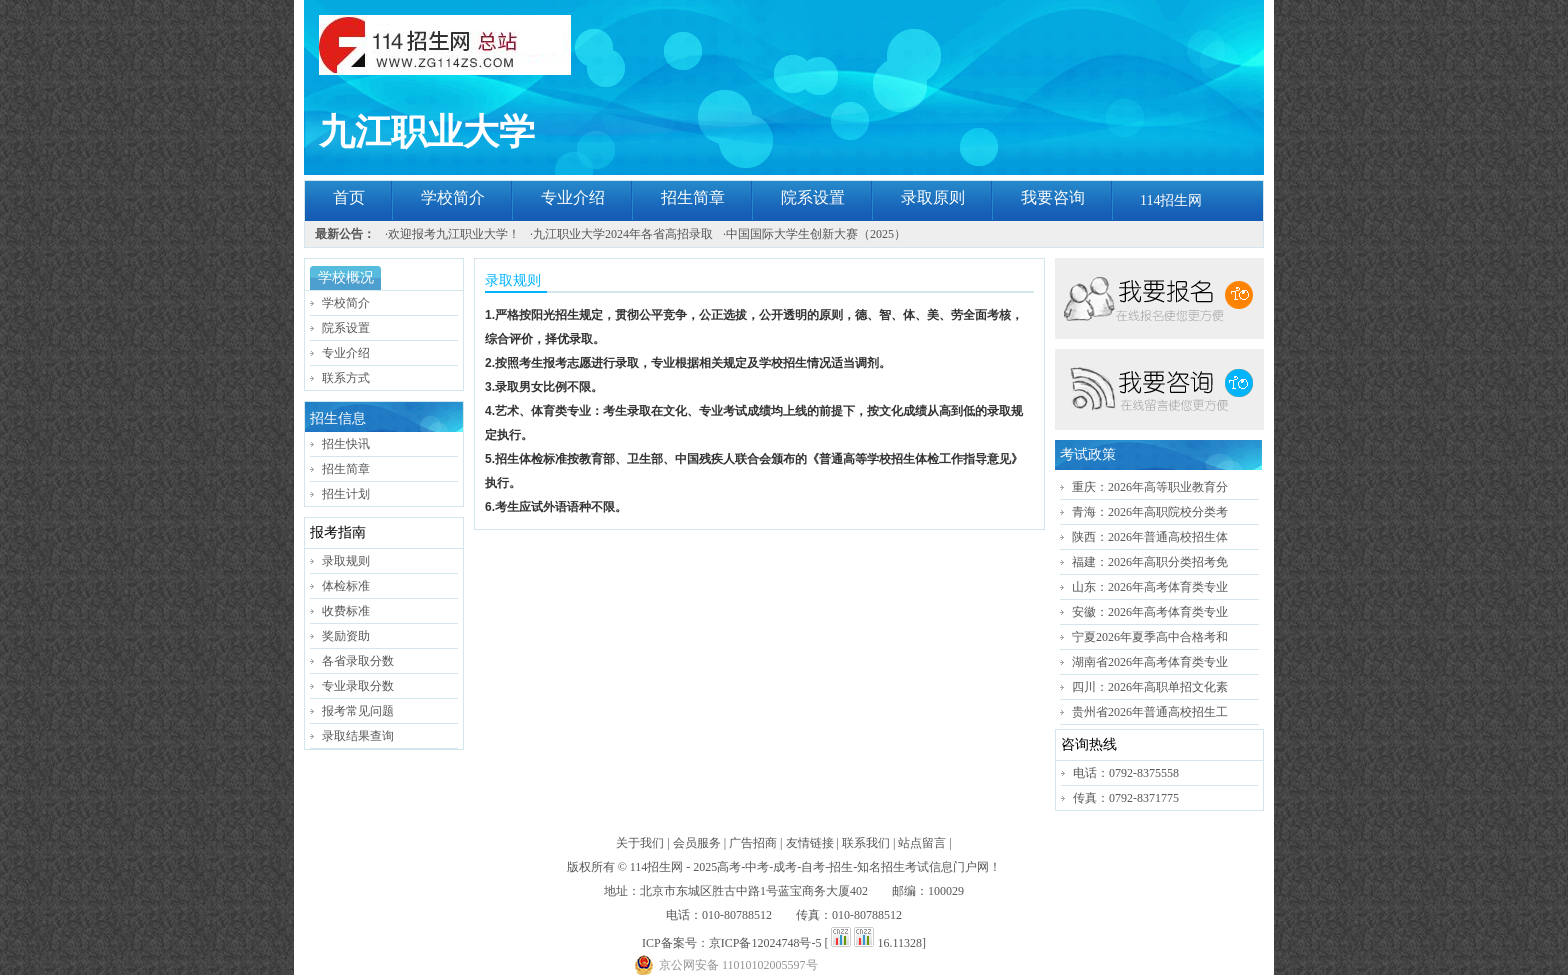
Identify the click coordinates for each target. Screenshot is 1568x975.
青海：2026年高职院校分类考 (1150, 512)
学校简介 (453, 197)
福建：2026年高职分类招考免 (1150, 562)
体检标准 (346, 586)
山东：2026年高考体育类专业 (1150, 587)
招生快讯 (346, 444)
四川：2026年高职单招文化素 (1150, 687)
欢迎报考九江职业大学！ (454, 234)
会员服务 (697, 843)
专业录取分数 (358, 686)
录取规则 (346, 561)
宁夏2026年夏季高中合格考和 (1150, 637)
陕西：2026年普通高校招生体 (1150, 537)
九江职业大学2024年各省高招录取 (623, 234)
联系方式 (346, 378)
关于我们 (640, 843)
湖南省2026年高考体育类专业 (1150, 662)
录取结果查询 (358, 736)
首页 (349, 197)
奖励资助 (346, 636)
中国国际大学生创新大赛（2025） (816, 234)
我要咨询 (1053, 197)
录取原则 (933, 197)
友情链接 (810, 843)
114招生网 (1171, 200)
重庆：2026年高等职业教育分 (1150, 487)
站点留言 (922, 843)
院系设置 (813, 197)
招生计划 (346, 494)
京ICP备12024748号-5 (765, 943)
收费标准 (346, 611)
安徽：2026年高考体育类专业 (1150, 612)
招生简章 (693, 197)
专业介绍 (573, 197)
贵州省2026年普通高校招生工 (1150, 712)
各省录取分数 (358, 661)
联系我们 (866, 843)
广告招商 (753, 843)
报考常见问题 (358, 711)
